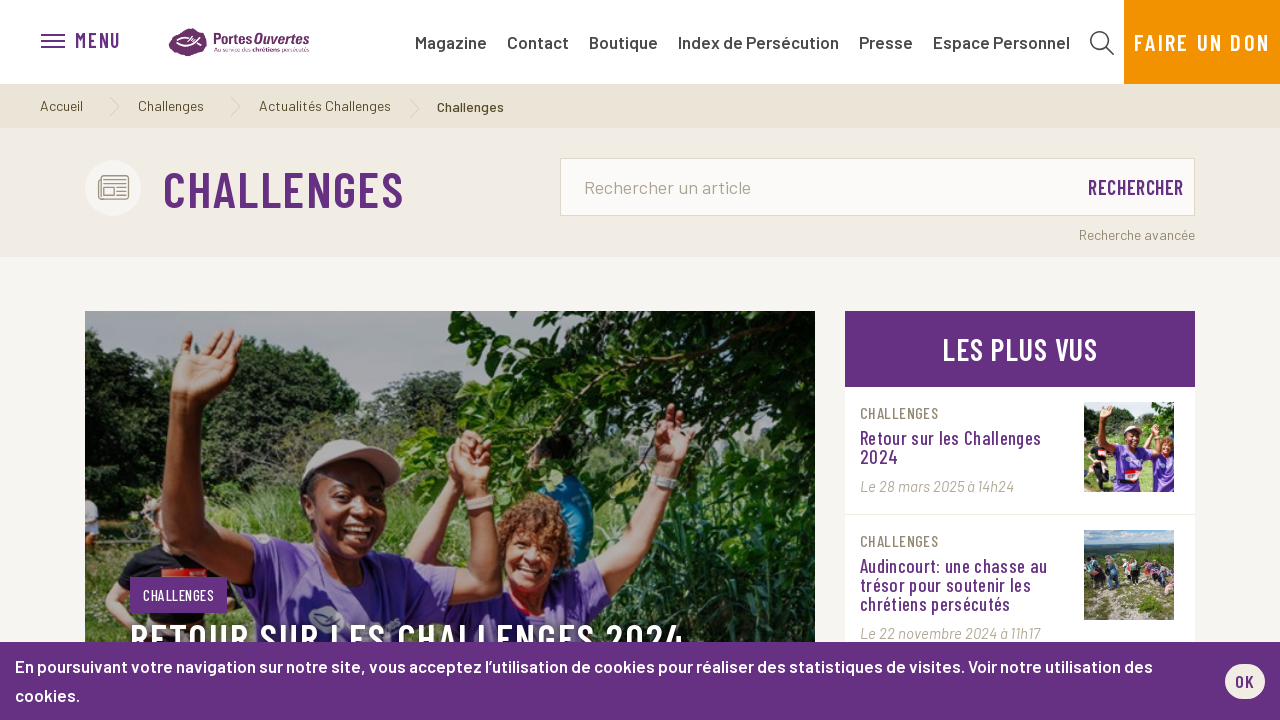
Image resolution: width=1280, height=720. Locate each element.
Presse (886, 42)
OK (1245, 681)
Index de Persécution (758, 42)
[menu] (91, 42)
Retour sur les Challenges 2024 (408, 637)
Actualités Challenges (325, 105)
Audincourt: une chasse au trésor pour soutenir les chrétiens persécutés (954, 584)
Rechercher (1136, 187)
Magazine (451, 42)
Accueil (61, 105)
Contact (538, 42)
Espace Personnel (1001, 42)
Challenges (171, 105)
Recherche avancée (1137, 234)
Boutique (623, 42)
